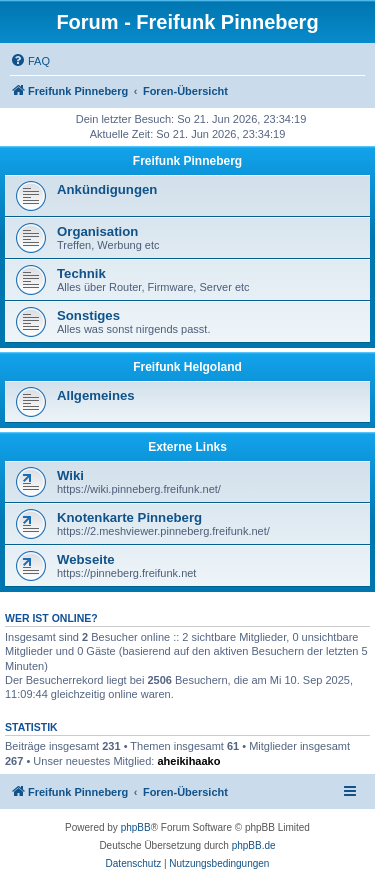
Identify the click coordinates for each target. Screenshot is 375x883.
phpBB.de (254, 845)
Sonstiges (88, 315)
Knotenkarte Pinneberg (129, 517)
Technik (81, 273)
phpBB (136, 827)
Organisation (97, 231)
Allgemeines (96, 395)
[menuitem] (30, 61)
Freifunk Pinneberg (187, 161)
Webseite (86, 559)
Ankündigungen (107, 189)
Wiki (70, 475)
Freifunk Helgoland (187, 367)
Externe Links (187, 447)
